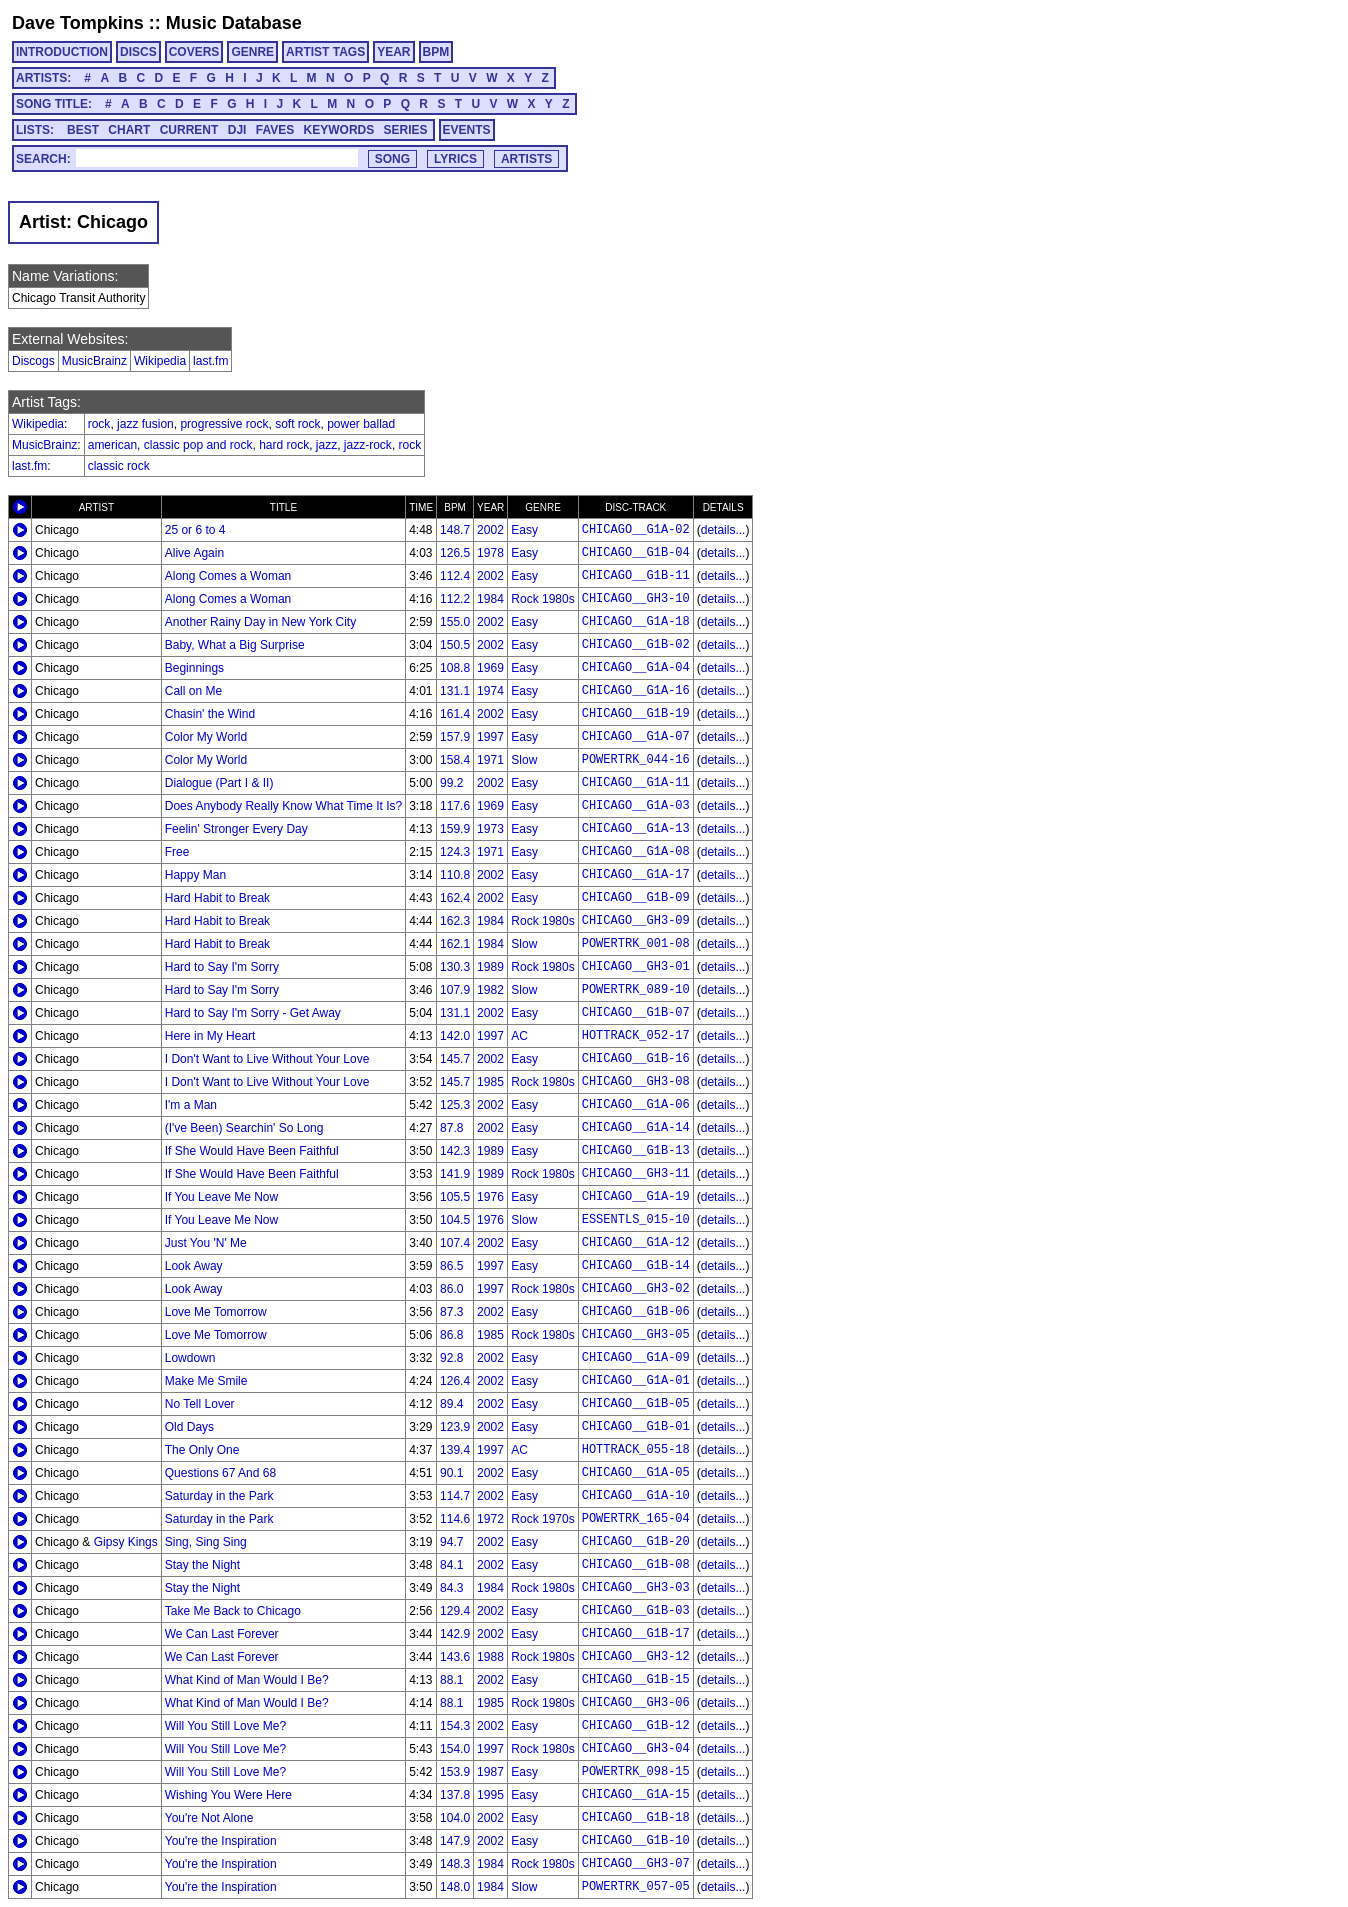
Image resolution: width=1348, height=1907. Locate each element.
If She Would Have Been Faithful (252, 1151)
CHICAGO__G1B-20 (636, 1542)
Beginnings (194, 668)
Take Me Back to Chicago (233, 1611)
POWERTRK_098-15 (636, 1772)
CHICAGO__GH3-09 (636, 921)
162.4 (455, 898)
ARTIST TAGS (325, 52)
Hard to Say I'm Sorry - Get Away (253, 1013)
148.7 (455, 530)
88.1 (451, 1680)
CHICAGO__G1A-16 (636, 691)
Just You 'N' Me (206, 1243)
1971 (490, 760)
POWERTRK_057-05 (636, 1887)
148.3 (455, 1864)
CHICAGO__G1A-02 (636, 530)
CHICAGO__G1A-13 (636, 829)
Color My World (206, 737)
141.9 (455, 1174)
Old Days (189, 1427)
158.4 (455, 760)
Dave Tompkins (78, 23)
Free (177, 852)
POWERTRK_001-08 (636, 944)
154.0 (455, 1749)
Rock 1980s (542, 599)
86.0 (451, 1289)
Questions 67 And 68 (220, 1473)
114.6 (455, 1519)
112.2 (455, 599)
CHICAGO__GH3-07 (636, 1864)
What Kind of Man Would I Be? (247, 1680)
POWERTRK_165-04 (636, 1519)
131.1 (455, 691)
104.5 (455, 1220)
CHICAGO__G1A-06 (636, 1105)
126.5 (455, 553)
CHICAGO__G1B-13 (636, 1151)
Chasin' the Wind (210, 714)
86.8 (451, 1335)
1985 (490, 1082)
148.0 (455, 1887)
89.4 (451, 1404)
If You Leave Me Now (221, 1197)
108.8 (455, 668)
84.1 (451, 1565)
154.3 (455, 1726)
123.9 (455, 1427)
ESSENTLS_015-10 (636, 1220)
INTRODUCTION (62, 52)
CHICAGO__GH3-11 (636, 1174)
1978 (490, 553)
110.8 (455, 875)
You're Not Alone (209, 1818)
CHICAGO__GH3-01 (636, 967)
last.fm (210, 361)
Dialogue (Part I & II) (219, 783)
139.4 (455, 1450)
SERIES (406, 130)
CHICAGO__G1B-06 (636, 1312)
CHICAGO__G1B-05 (636, 1404)
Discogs (33, 361)
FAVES (275, 130)
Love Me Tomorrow (216, 1312)
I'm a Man (191, 1105)
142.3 (455, 1151)
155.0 (455, 622)
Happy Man (195, 875)
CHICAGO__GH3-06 (636, 1703)
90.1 (451, 1473)
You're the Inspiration (221, 1841)
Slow (524, 760)
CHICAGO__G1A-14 (636, 1128)
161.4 (455, 714)
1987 (490, 1772)
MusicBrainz (94, 361)
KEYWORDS (339, 130)
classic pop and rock (198, 445)
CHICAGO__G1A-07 (636, 737)
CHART (129, 130)
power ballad (361, 424)
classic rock (119, 466)
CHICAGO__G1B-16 (636, 1059)
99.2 (451, 783)
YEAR (393, 52)
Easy (524, 530)
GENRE (252, 52)
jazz (326, 445)
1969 (490, 668)
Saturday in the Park (219, 1496)
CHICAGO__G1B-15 (636, 1680)
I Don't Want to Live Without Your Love (267, 1059)
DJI (237, 130)
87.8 (451, 1128)
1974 (490, 691)
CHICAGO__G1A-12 (636, 1243)
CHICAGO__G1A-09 (636, 1358)
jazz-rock (368, 445)
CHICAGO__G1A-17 (636, 875)
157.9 (455, 737)
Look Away (194, 1266)
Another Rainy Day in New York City (260, 622)
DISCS (138, 52)
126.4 (455, 1381)
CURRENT (189, 130)
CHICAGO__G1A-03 (636, 806)
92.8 (451, 1358)
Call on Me (193, 691)
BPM (436, 52)
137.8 (455, 1795)
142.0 (455, 1036)
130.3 (455, 967)
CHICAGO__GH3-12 (636, 1657)
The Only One (202, 1450)
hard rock (284, 445)
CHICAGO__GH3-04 (636, 1749)
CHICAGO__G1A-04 (636, 668)
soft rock (297, 424)
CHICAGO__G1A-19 (636, 1197)
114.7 (455, 1496)
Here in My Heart (210, 1036)
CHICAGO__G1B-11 (636, 576)
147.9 (455, 1841)
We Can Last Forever (222, 1634)
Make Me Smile (206, 1381)
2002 (490, 530)
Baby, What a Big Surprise (235, 645)
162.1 (455, 944)
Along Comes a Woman (228, 576)
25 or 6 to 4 (195, 530)
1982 (490, 990)
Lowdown (190, 1358)
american (112, 445)
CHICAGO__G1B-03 (636, 1611)
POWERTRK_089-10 (636, 990)
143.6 (455, 1657)
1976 (490, 1197)
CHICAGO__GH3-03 (636, 1588)
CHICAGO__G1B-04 (636, 553)
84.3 (451, 1588)
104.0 (455, 1818)
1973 (490, 829)
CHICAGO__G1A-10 (636, 1496)
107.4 (455, 1243)
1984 (490, 599)
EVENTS (467, 130)
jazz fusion (145, 424)
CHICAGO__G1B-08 (636, 1565)
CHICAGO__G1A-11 (636, 783)
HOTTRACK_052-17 (636, 1036)
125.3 (455, 1105)
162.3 (455, 921)
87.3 (451, 1312)
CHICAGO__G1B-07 (636, 1013)
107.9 (455, 990)
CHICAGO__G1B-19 (636, 714)
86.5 (451, 1266)
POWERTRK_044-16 (636, 760)
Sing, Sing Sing (206, 1542)
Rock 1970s (542, 1519)
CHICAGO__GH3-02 (636, 1289)
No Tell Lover (200, 1404)
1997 (490, 737)
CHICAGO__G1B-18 (636, 1818)
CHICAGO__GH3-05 (636, 1335)
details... (723, 530)
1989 (490, 967)
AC (519, 1036)
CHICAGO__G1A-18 (636, 622)
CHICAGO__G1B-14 (636, 1266)
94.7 (451, 1542)
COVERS (194, 52)
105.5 (455, 1197)
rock (99, 424)
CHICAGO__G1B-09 (636, 898)
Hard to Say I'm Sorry (222, 967)
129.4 (455, 1611)
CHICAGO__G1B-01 (636, 1427)
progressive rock (224, 424)
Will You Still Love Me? (225, 1726)
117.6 (455, 806)
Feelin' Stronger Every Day (236, 829)
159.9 (455, 829)
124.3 (455, 852)
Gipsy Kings (126, 1542)
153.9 (455, 1772)
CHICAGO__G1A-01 (636, 1381)
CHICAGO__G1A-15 (636, 1795)
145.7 (455, 1059)
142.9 (455, 1634)
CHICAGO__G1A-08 (636, 852)
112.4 (455, 576)
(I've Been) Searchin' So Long (244, 1128)
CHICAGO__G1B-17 (636, 1634)
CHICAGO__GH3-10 (636, 599)
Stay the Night (202, 1565)
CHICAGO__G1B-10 (636, 1841)
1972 (490, 1519)
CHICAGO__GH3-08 (636, 1082)
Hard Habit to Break (217, 898)
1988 (490, 1657)
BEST (83, 130)
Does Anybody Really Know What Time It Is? (283, 806)
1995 (490, 1795)
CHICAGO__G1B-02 (636, 645)
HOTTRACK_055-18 (636, 1450)
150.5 (455, 645)
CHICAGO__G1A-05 (636, 1473)
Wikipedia (160, 361)
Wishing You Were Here (228, 1795)
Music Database (234, 23)
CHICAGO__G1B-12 (636, 1726)
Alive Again (194, 553)
